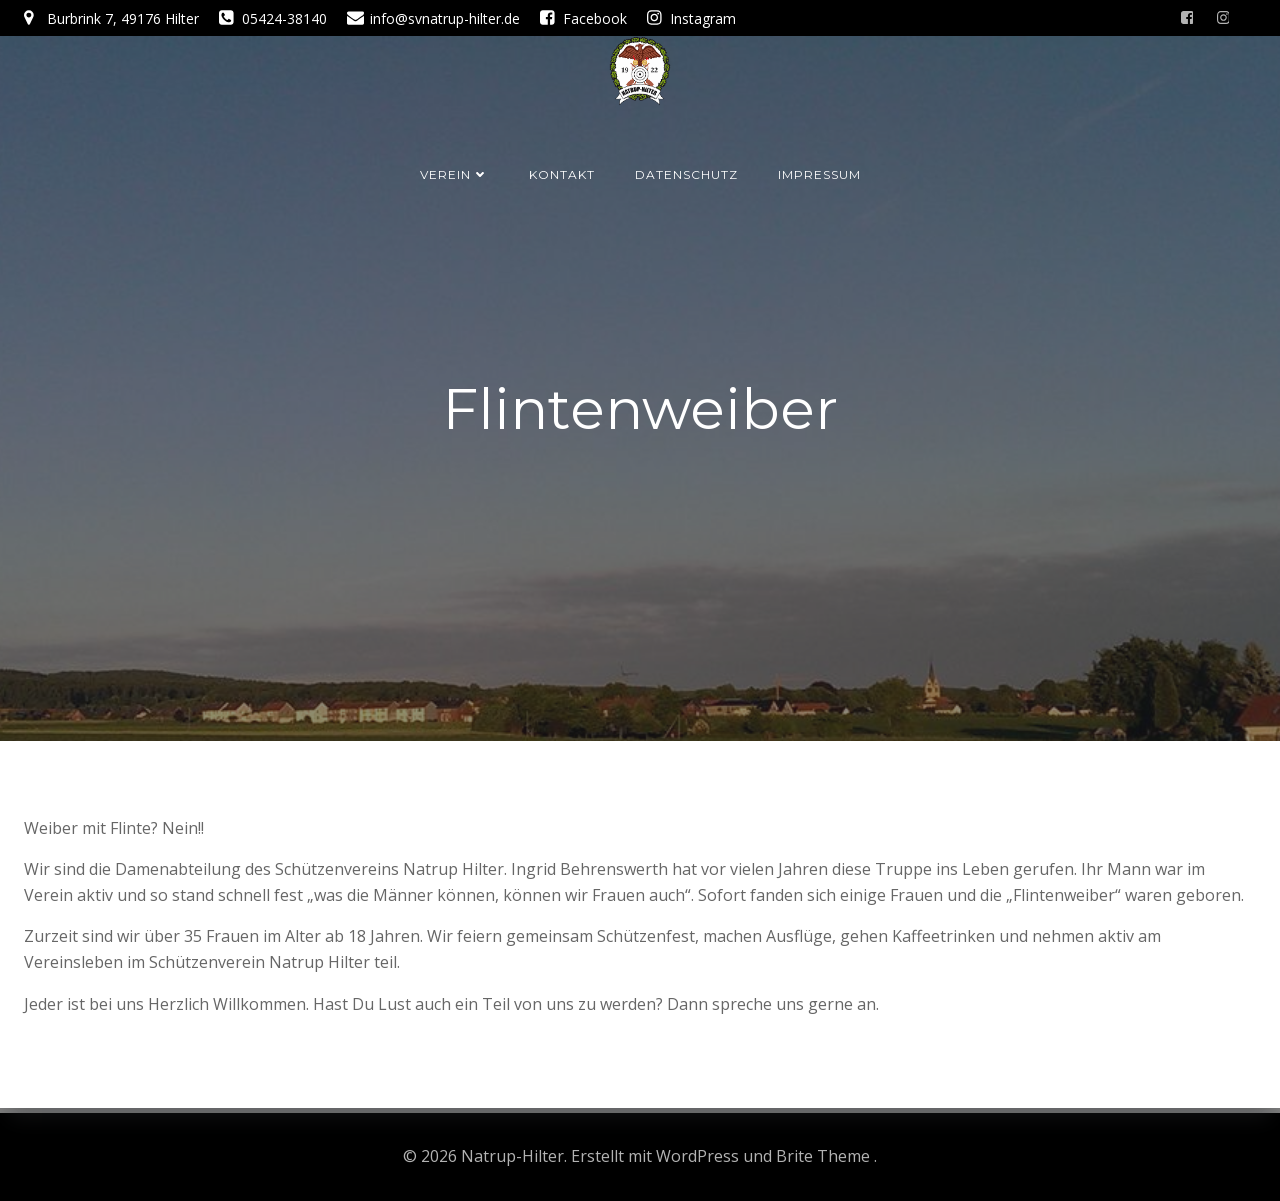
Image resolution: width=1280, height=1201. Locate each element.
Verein (454, 174)
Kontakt (562, 174)
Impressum (819, 174)
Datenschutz (686, 174)
